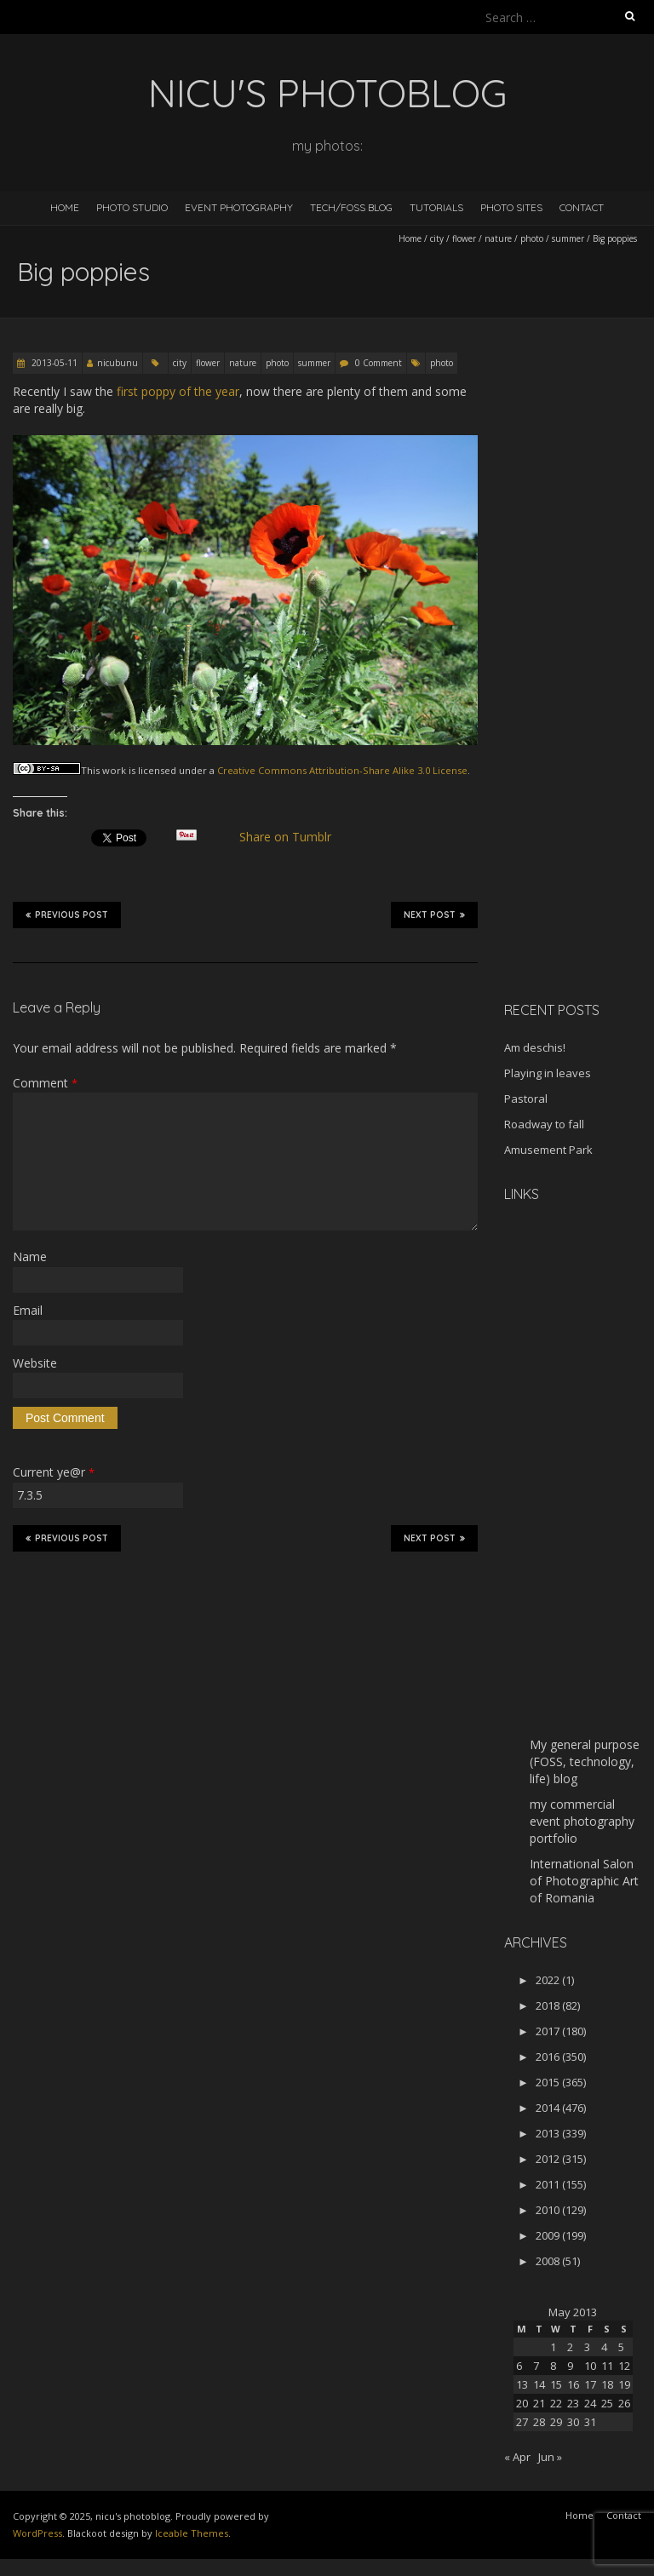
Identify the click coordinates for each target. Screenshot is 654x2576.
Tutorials (436, 207)
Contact (581, 207)
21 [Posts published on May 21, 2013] (539, 2403)
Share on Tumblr (292, 837)
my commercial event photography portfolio (582, 1821)
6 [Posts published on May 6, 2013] (519, 2365)
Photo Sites (511, 207)
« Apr (517, 2456)
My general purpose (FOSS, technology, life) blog (585, 1761)
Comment (45, 1083)
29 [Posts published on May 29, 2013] (556, 2422)
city (437, 238)
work (114, 770)
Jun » (550, 2456)
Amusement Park (548, 1149)
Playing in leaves (547, 1073)
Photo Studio (132, 207)
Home (64, 207)
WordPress (37, 2533)
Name (30, 1256)
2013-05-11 (53, 363)
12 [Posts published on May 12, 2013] (624, 2365)
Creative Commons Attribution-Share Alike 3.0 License (342, 770)
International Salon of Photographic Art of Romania (584, 1881)
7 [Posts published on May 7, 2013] (536, 2365)
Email (28, 1310)
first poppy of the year (178, 391)
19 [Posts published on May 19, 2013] (624, 2384)
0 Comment (378, 363)
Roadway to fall (544, 1124)
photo (531, 238)
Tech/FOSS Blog (351, 207)
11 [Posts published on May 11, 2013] (607, 2365)
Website (35, 1363)
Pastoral (526, 1098)
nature (498, 238)
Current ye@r (54, 1472)
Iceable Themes (191, 2533)
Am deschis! (534, 1047)
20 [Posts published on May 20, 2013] (522, 2403)
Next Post (434, 914)
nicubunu (117, 363)
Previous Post (67, 914)
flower (464, 238)
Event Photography (239, 207)
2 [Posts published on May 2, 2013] (570, 2347)
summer (568, 238)
